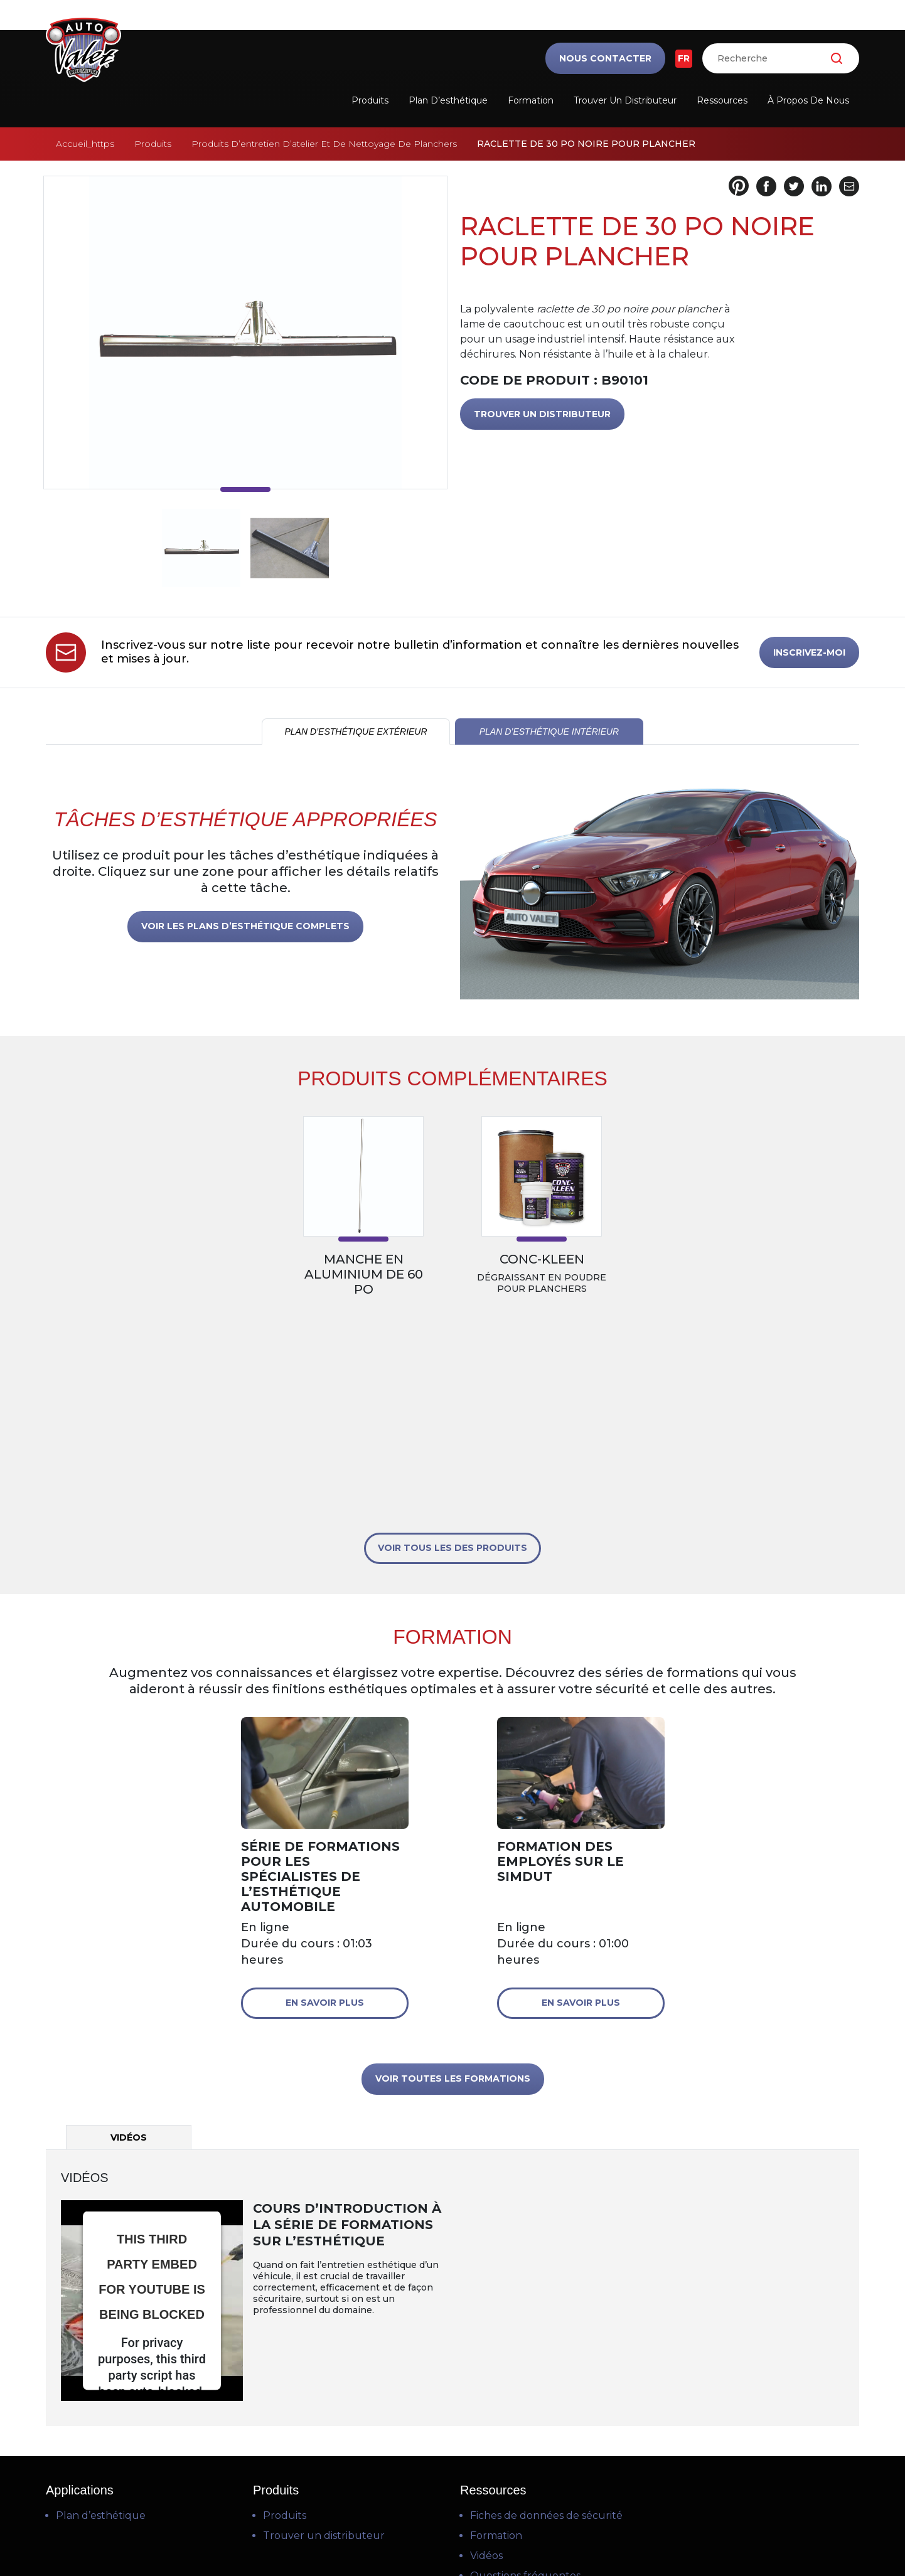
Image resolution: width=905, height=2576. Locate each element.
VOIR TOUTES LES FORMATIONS (452, 1872)
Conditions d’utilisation (451, 2503)
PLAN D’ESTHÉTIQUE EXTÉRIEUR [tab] (355, 731)
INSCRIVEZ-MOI (809, 652)
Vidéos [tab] (128, 1931)
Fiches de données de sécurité (546, 2310)
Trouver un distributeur (625, 100)
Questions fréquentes (525, 2370)
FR (684, 58)
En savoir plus (325, 1796)
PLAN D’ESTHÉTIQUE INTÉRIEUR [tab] (549, 731)
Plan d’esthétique (448, 100)
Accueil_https (85, 143)
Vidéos (486, 2350)
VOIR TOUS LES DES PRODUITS (452, 1342)
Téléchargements (515, 2390)
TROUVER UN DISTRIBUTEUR (542, 414)
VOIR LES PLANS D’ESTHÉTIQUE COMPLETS (245, 926)
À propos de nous (808, 100)
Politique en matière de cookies (454, 2533)
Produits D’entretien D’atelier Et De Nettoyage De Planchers (324, 143)
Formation (531, 100)
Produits (369, 100)
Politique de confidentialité (452, 2518)
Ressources (722, 100)
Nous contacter (605, 58)
